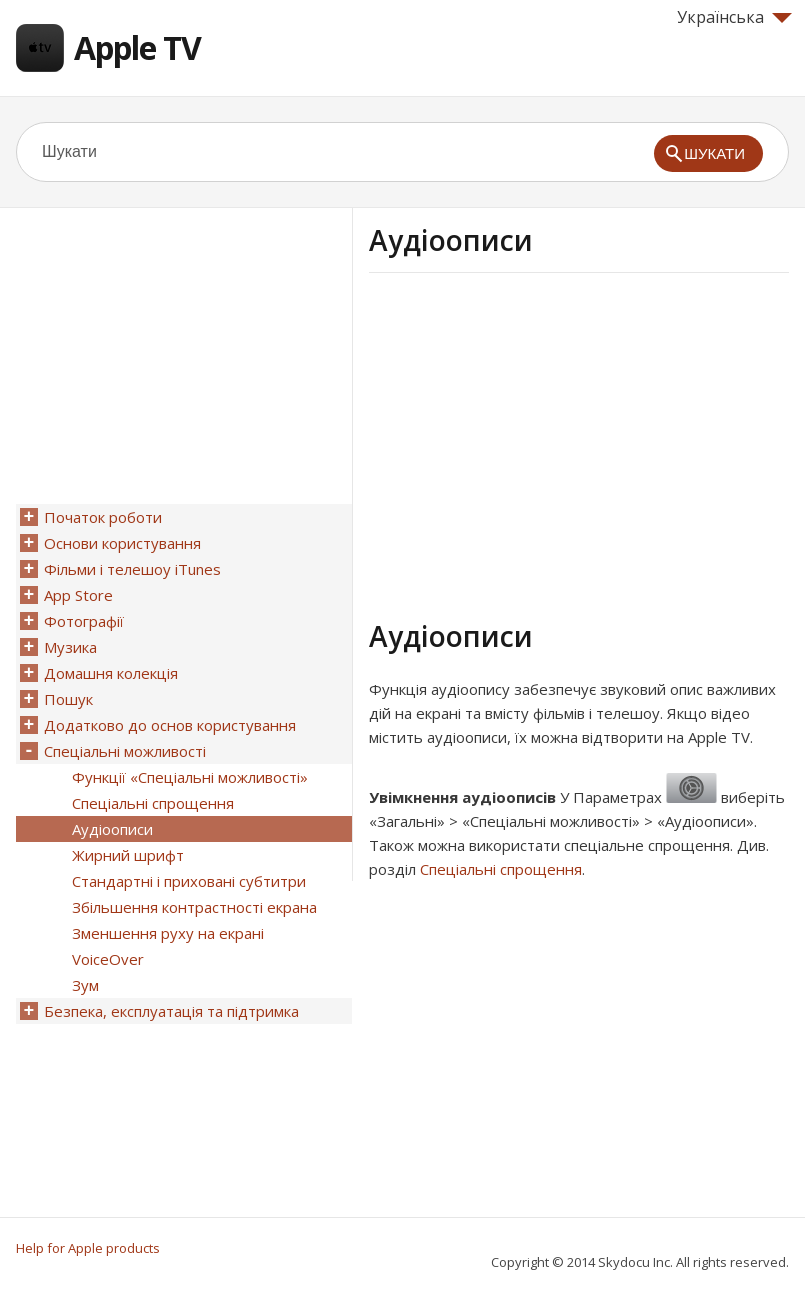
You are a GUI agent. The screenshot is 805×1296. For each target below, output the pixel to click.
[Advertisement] (537, 443)
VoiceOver (108, 959)
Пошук (68, 699)
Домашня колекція (111, 673)
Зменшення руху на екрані (168, 933)
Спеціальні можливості (125, 751)
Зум (85, 985)
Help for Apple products (88, 1248)
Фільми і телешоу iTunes (132, 569)
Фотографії (84, 621)
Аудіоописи (112, 829)
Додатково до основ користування (170, 725)
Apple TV (137, 47)
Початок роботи (103, 517)
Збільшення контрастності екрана (194, 907)
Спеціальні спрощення (501, 869)
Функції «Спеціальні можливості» (190, 777)
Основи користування (122, 543)
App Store (78, 595)
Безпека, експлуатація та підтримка (171, 1011)
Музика (70, 647)
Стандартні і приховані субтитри (189, 881)
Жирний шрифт (128, 855)
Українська (734, 17)
